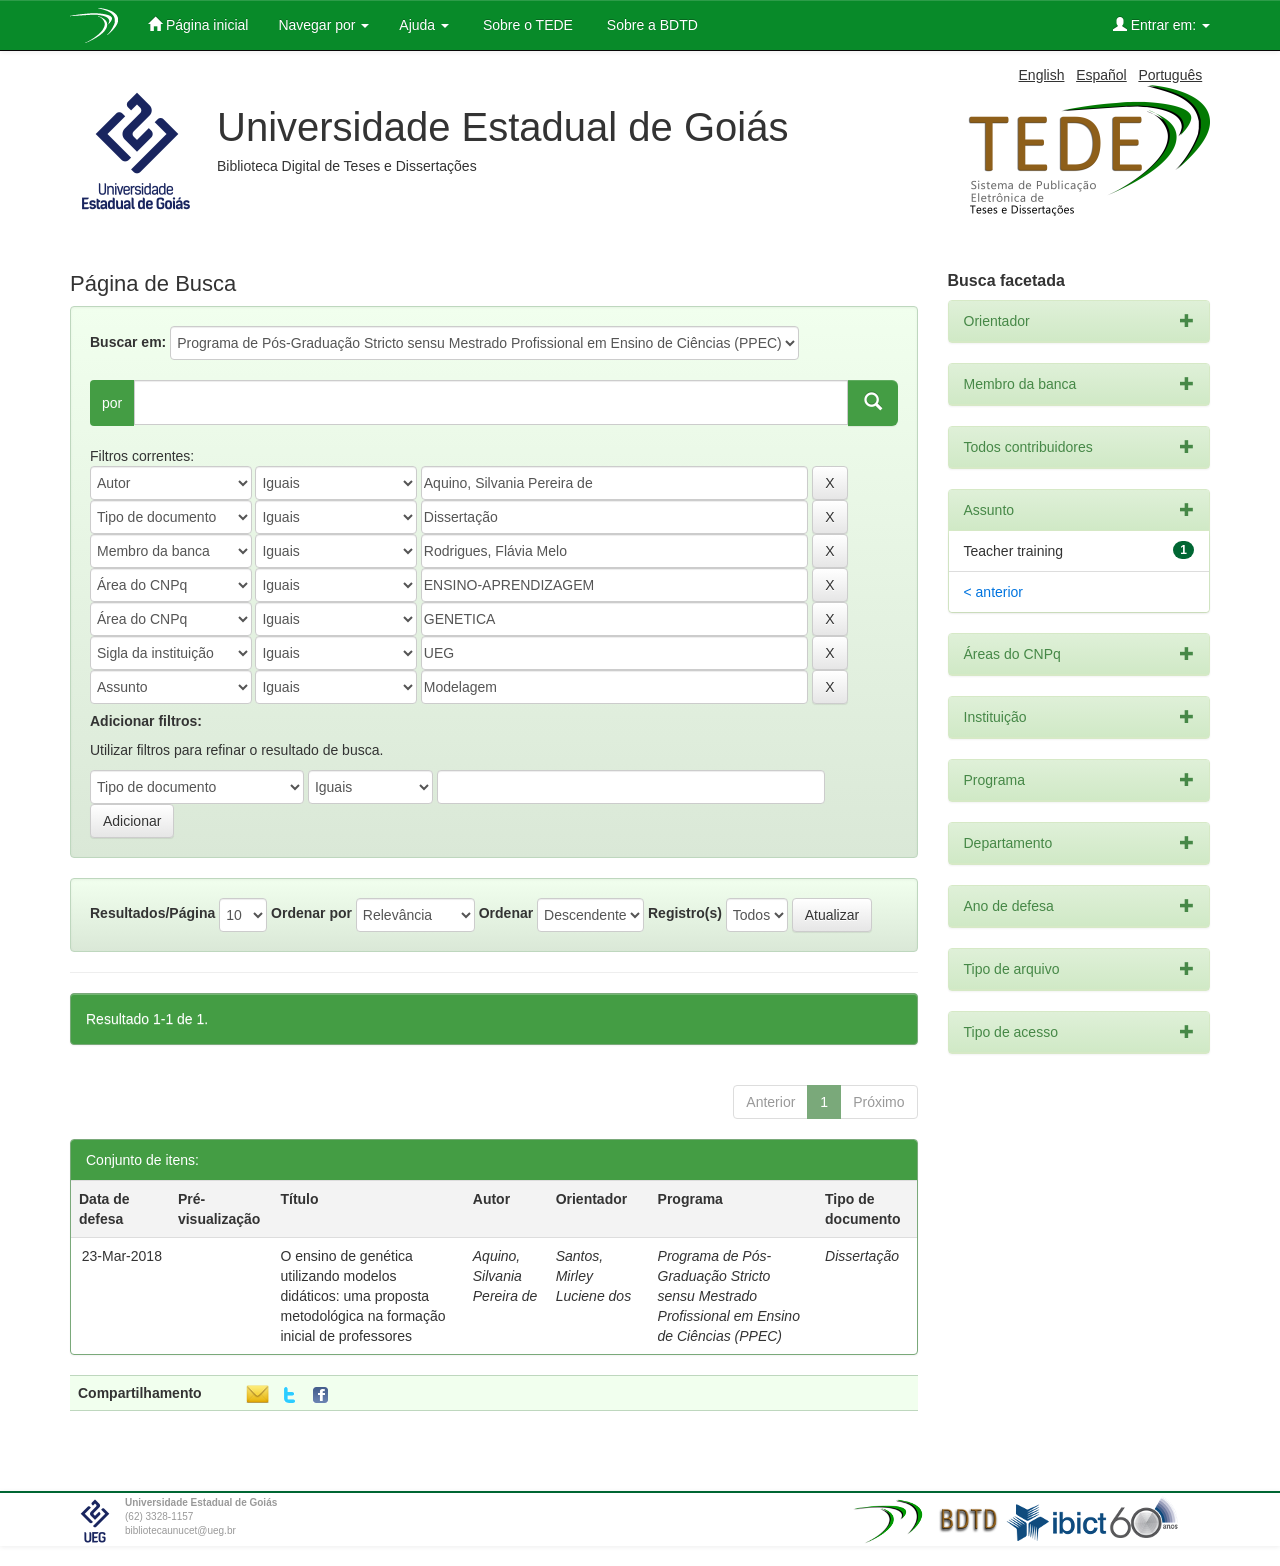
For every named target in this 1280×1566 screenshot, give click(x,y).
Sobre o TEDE (526, 25)
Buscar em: (128, 342)
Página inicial (198, 24)
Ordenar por (311, 913)
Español (1101, 75)
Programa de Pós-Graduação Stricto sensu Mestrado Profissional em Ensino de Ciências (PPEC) (729, 1296)
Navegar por (323, 25)
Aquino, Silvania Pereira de (505, 1276)
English (1042, 75)
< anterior (994, 592)
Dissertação (862, 1256)
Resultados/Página (152, 913)
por (112, 403)
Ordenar (506, 913)
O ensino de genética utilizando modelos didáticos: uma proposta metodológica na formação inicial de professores (362, 1296)
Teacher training (1014, 551)
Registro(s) (685, 913)
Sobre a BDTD (650, 25)
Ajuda (424, 25)
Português (1170, 75)
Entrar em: (1161, 24)
